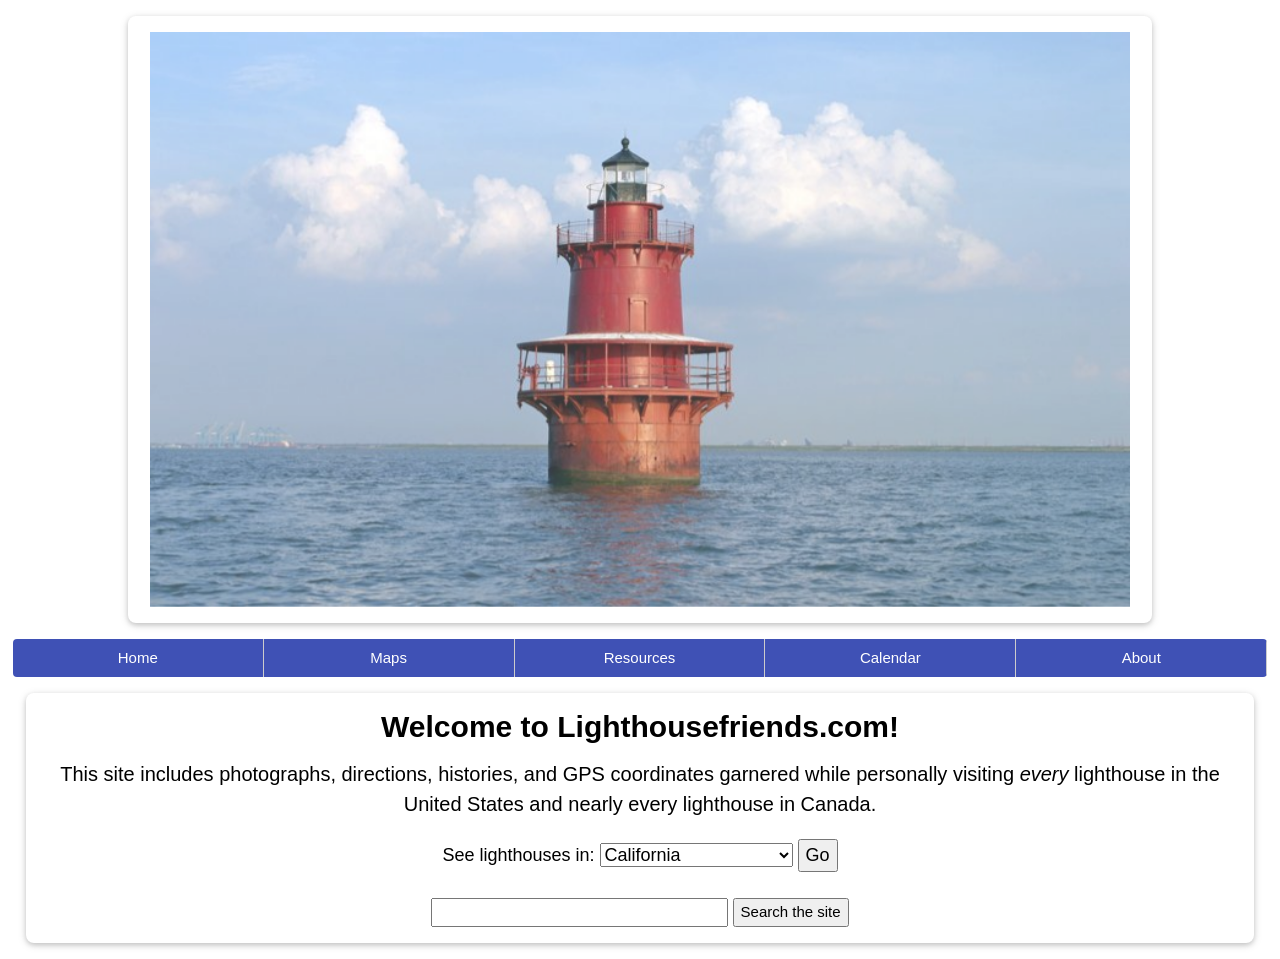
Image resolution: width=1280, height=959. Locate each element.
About (1141, 657)
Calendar (890, 657)
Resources (640, 657)
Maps (388, 657)
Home (138, 657)
